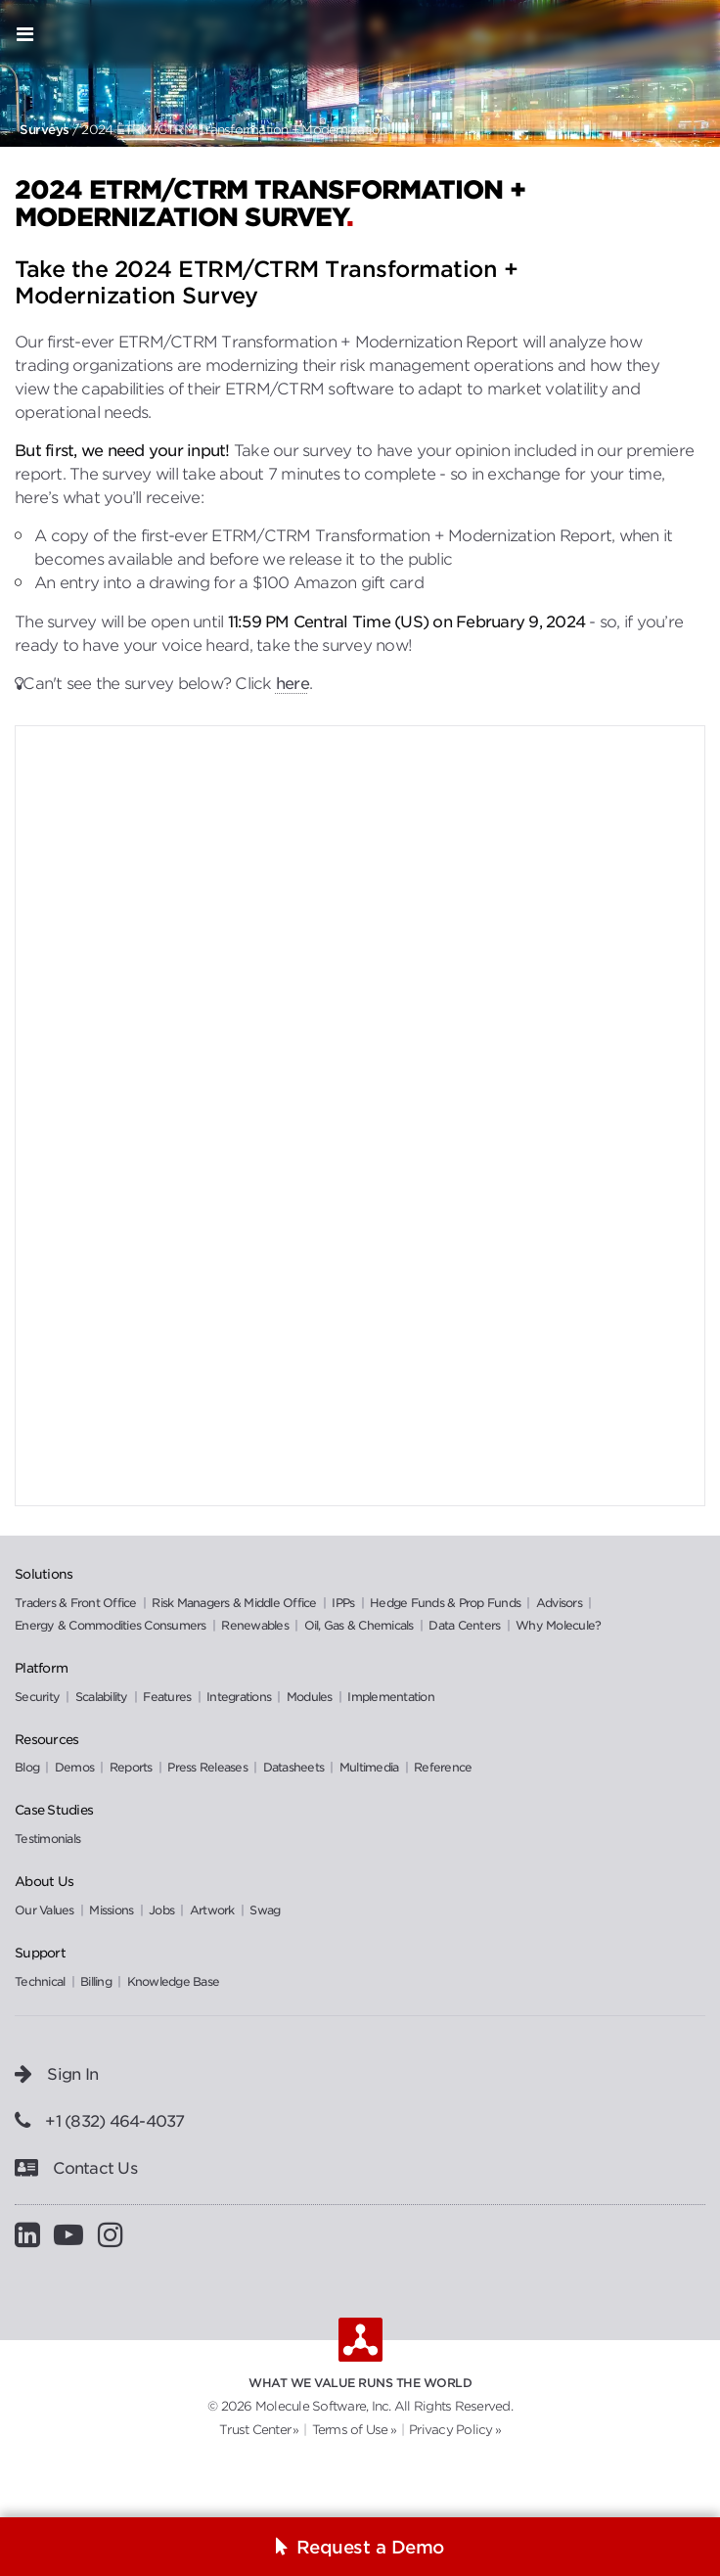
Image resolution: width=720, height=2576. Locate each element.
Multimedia (370, 1767)
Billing (96, 1981)
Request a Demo (370, 2547)
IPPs (344, 1602)
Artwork (214, 1910)
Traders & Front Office (77, 1602)
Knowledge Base (173, 1981)
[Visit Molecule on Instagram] (117, 2234)
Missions (112, 1910)
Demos (76, 1767)
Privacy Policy (451, 2429)
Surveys (44, 129)
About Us (44, 1881)
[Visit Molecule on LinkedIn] (34, 2234)
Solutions (43, 1574)
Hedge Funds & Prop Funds (446, 1602)
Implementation (390, 1696)
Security (39, 1696)
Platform (41, 1668)
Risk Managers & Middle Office (236, 1602)
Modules (311, 1696)
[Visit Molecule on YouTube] (75, 2234)
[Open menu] (24, 34)
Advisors (560, 1602)
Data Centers (465, 1625)
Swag (264, 1910)
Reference (443, 1767)
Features (168, 1696)
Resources (46, 1739)
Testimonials (47, 1838)
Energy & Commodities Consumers (112, 1625)
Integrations (240, 1696)
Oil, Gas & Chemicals (360, 1625)
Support (40, 1952)
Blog (28, 1767)
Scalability (103, 1696)
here (292, 683)
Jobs (163, 1910)
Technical (40, 1981)
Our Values (46, 1910)
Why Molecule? (558, 1625)
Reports (133, 1767)
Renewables (256, 1625)
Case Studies (54, 1809)
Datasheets (295, 1767)
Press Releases (208, 1767)
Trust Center (255, 2429)
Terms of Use (350, 2429)
